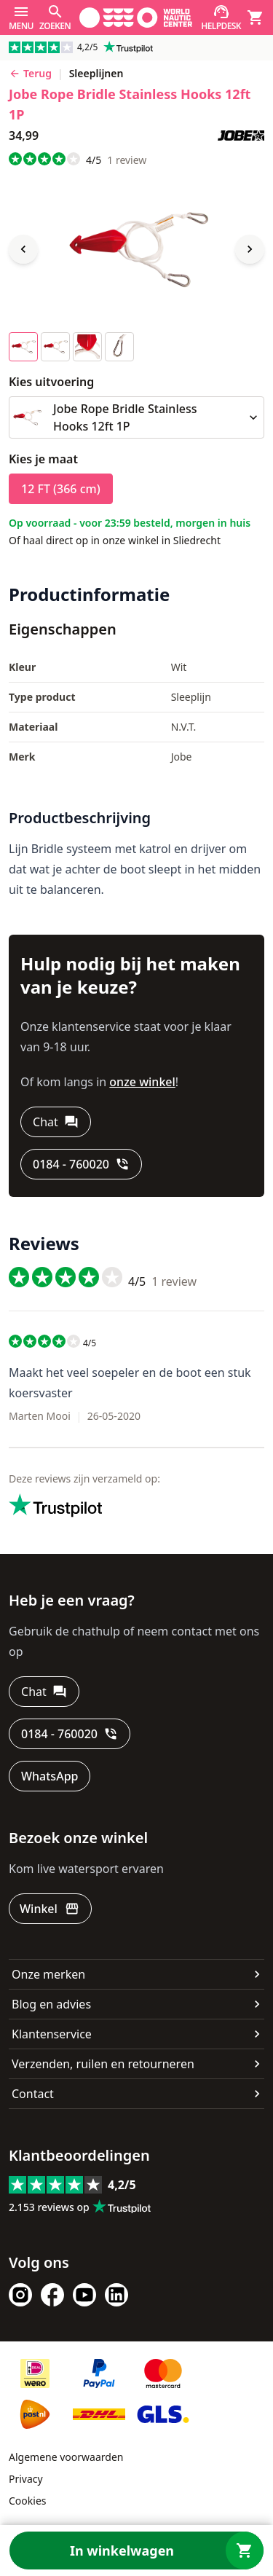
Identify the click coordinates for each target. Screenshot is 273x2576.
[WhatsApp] (49, 1776)
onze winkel (142, 1082)
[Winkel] (50, 1908)
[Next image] (249, 249)
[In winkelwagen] (136, 2550)
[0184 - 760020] (81, 1164)
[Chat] (55, 1122)
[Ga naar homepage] (135, 17)
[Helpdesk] (221, 17)
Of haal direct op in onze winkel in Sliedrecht (115, 540)
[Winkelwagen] (255, 17)
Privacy (26, 2479)
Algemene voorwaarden (66, 2457)
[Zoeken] (55, 17)
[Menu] (21, 17)
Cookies (27, 2501)
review (126, 160)
